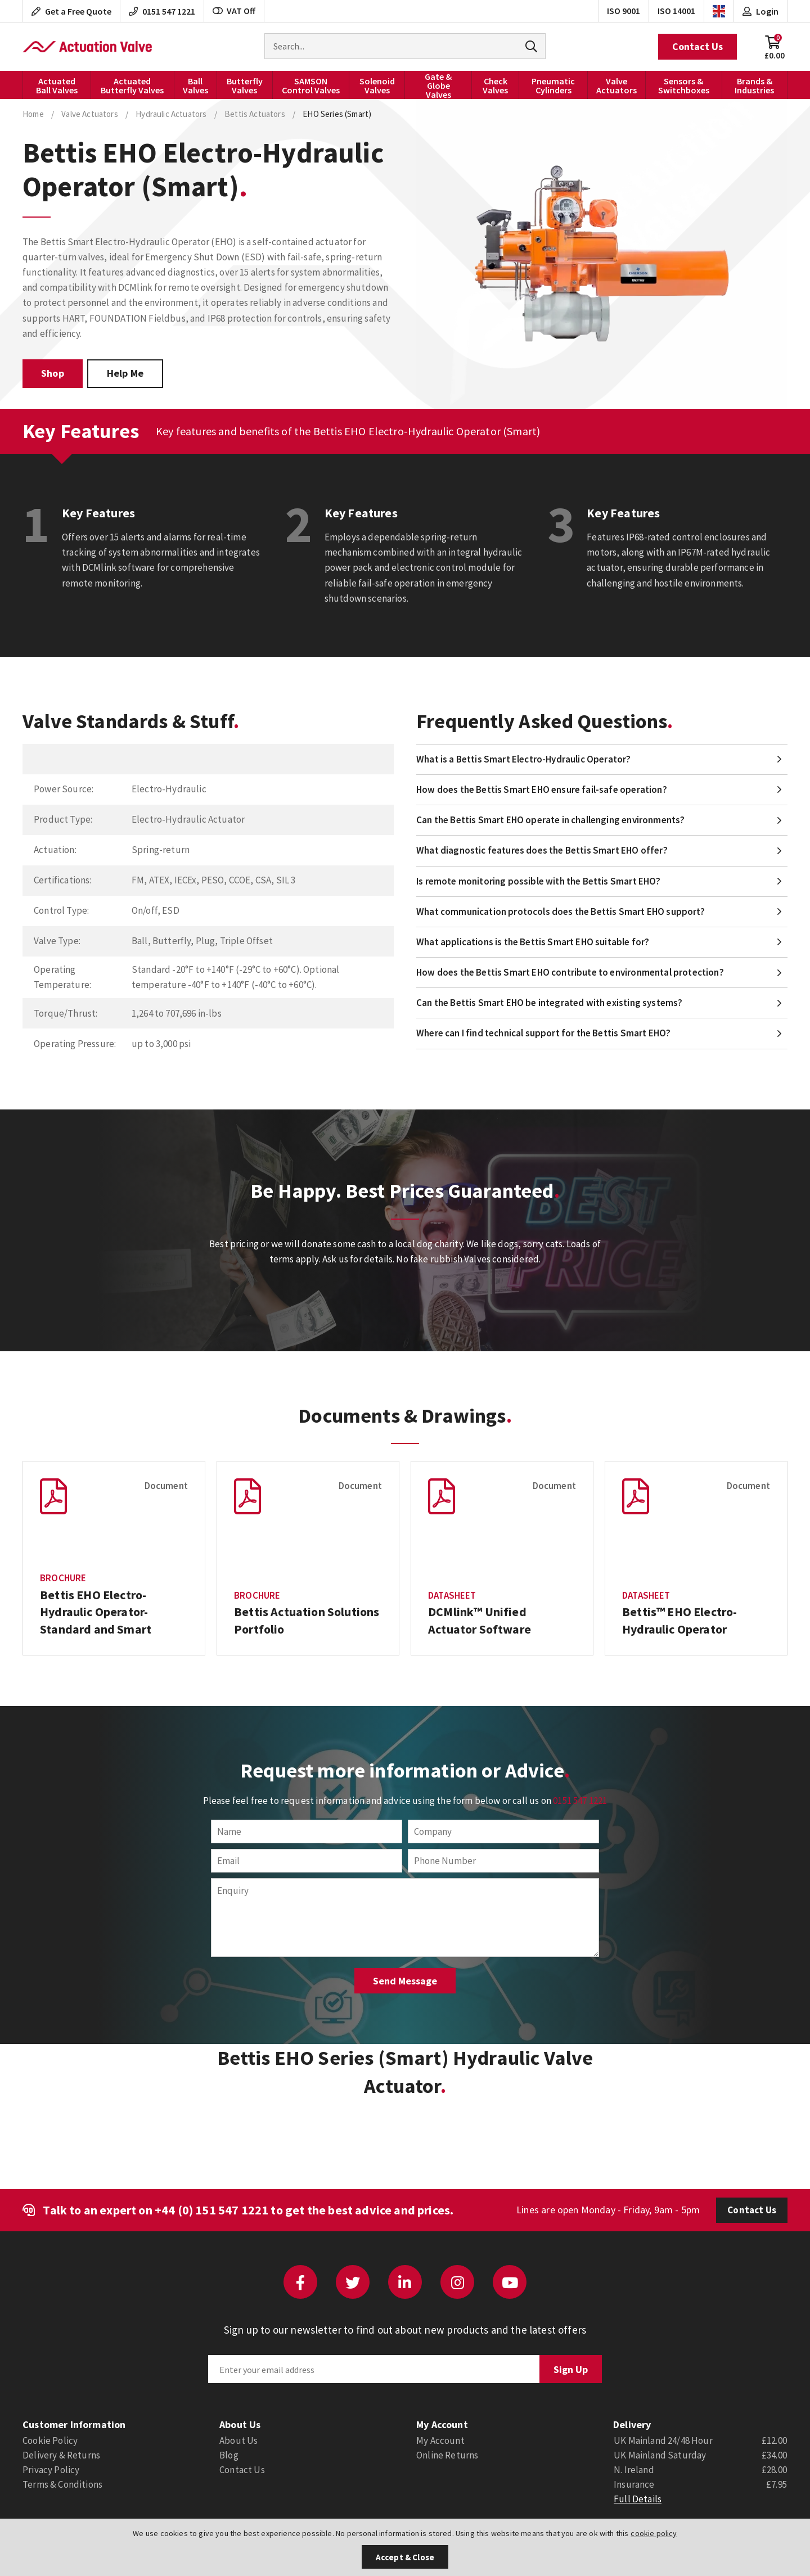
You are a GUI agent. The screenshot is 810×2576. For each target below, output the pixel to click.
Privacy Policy (50, 2470)
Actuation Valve (87, 46)
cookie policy (654, 2533)
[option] (114, 1558)
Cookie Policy (50, 2440)
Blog (228, 2455)
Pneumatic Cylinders (553, 85)
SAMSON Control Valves (311, 85)
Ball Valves (195, 85)
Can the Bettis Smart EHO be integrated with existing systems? (549, 1002)
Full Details (638, 2499)
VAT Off (234, 10)
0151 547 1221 (580, 1800)
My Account (440, 2440)
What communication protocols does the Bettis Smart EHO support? (560, 911)
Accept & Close (405, 2557)
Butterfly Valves (245, 85)
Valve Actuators (616, 85)
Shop (52, 373)
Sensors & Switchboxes (683, 85)
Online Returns (447, 2455)
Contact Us (697, 46)
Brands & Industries (754, 85)
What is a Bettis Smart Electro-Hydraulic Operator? (523, 759)
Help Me (125, 373)
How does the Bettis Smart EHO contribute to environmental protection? (570, 972)
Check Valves (495, 85)
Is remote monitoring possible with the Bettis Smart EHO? (538, 881)
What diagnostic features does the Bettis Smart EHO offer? (542, 850)
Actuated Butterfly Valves (132, 85)
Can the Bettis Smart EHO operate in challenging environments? (550, 820)
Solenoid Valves (377, 85)
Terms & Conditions (62, 2484)
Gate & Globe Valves (438, 85)
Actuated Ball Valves (57, 85)
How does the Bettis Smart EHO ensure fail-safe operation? (541, 789)
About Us (238, 2440)
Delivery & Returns (61, 2455)
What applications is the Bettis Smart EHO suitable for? (532, 942)
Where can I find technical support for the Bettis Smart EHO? (543, 1033)
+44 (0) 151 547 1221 (211, 2210)
